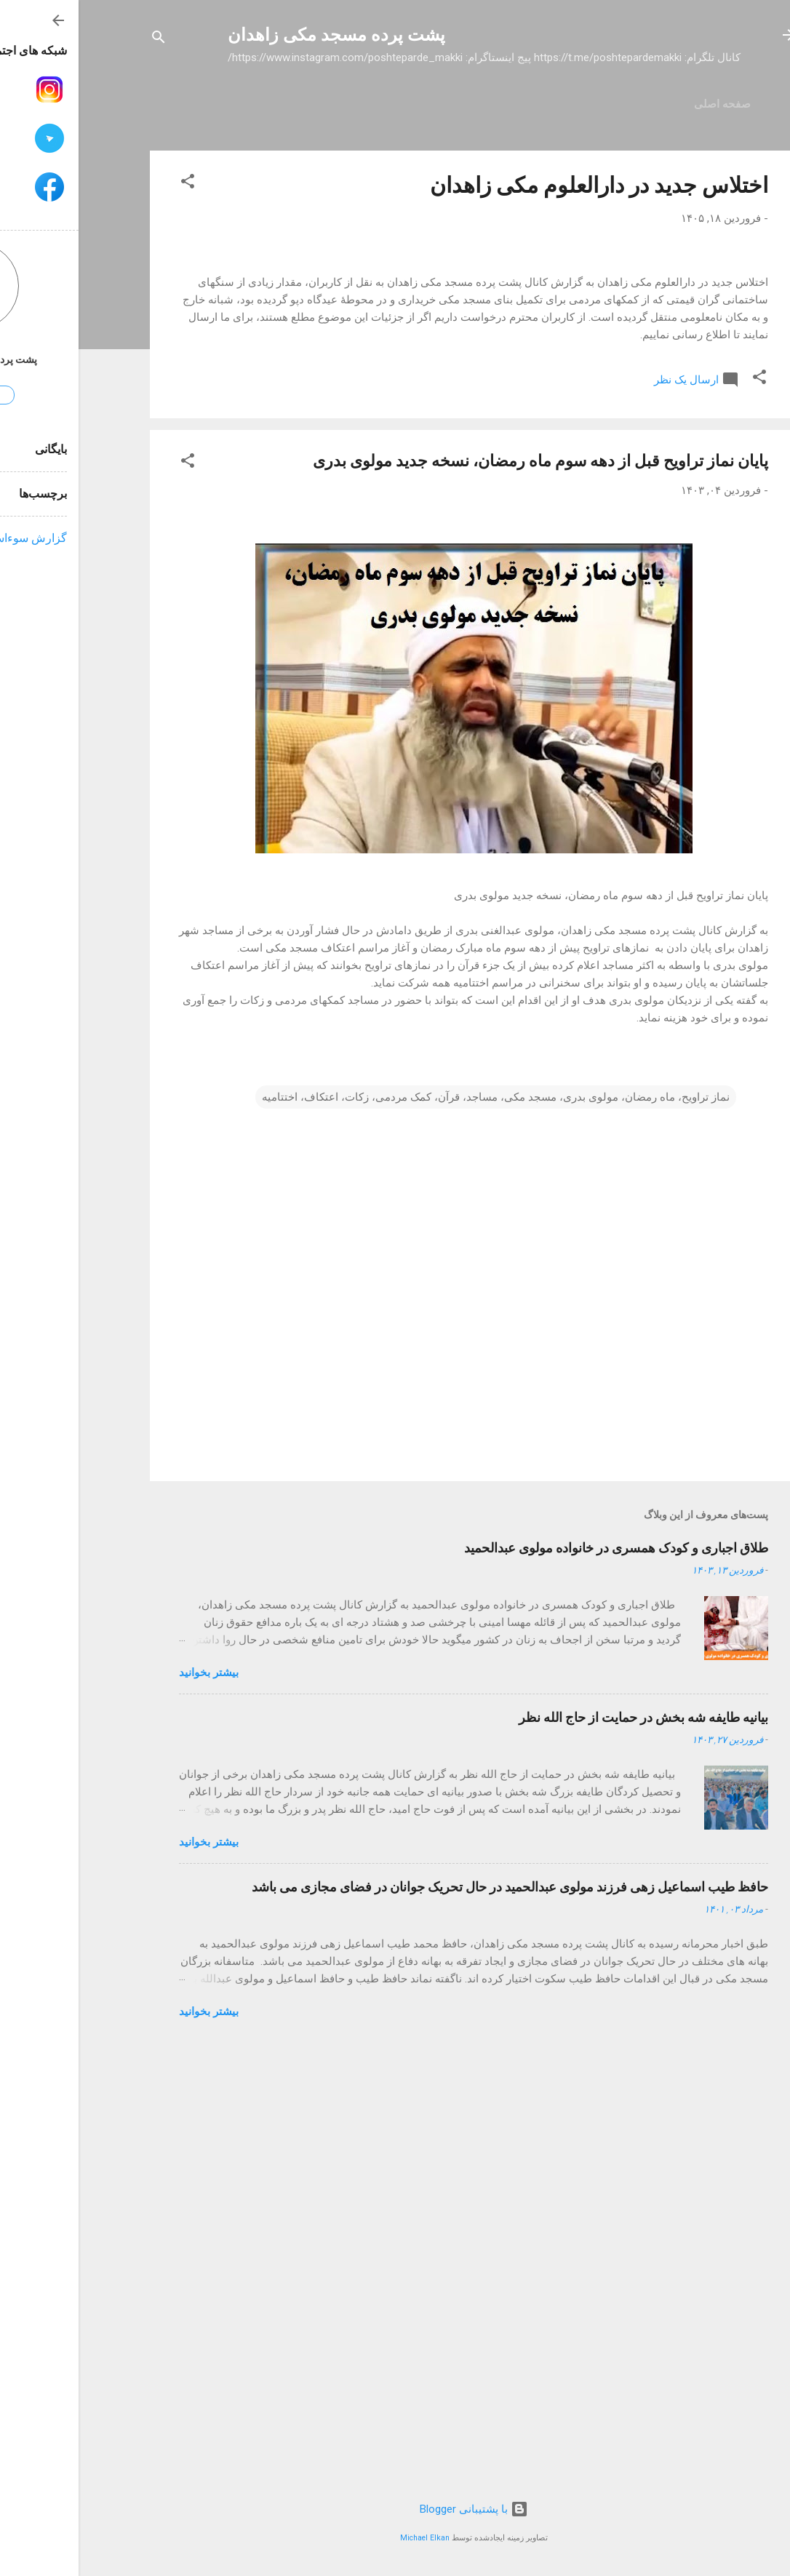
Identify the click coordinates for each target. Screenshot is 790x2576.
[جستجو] (80, 39)
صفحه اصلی (643, 104)
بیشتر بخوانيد (130, 2106)
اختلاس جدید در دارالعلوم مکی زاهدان (520, 185)
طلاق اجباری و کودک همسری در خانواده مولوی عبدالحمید (538, 1981)
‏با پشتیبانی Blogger (395, 2509)
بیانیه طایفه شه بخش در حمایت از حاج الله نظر (565, 2150)
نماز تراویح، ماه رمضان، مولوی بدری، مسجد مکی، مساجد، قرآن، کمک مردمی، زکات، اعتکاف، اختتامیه (417, 1530)
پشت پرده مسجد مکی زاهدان (258, 35)
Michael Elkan (346, 2538)
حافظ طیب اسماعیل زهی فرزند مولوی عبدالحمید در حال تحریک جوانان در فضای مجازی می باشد (431, 2320)
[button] (109, 183)
